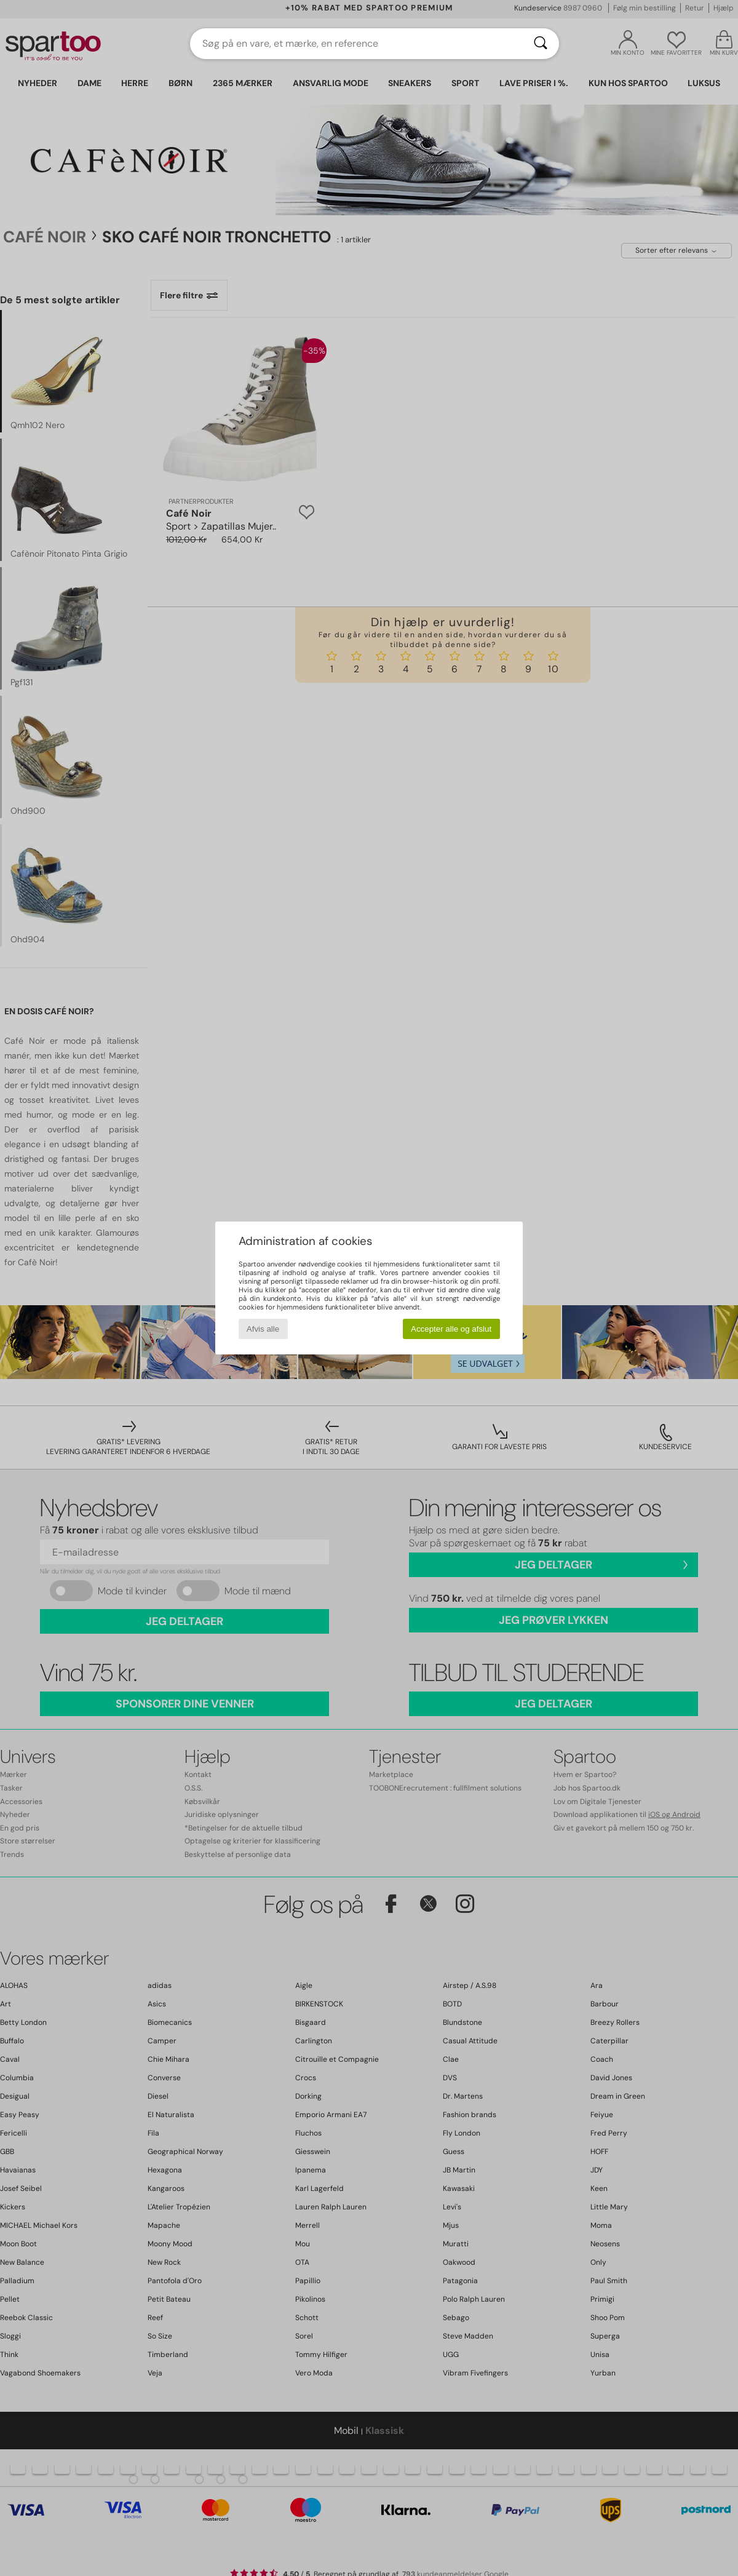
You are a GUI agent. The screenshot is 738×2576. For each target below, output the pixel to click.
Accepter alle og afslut (451, 1329)
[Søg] (540, 43)
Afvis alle (263, 1329)
